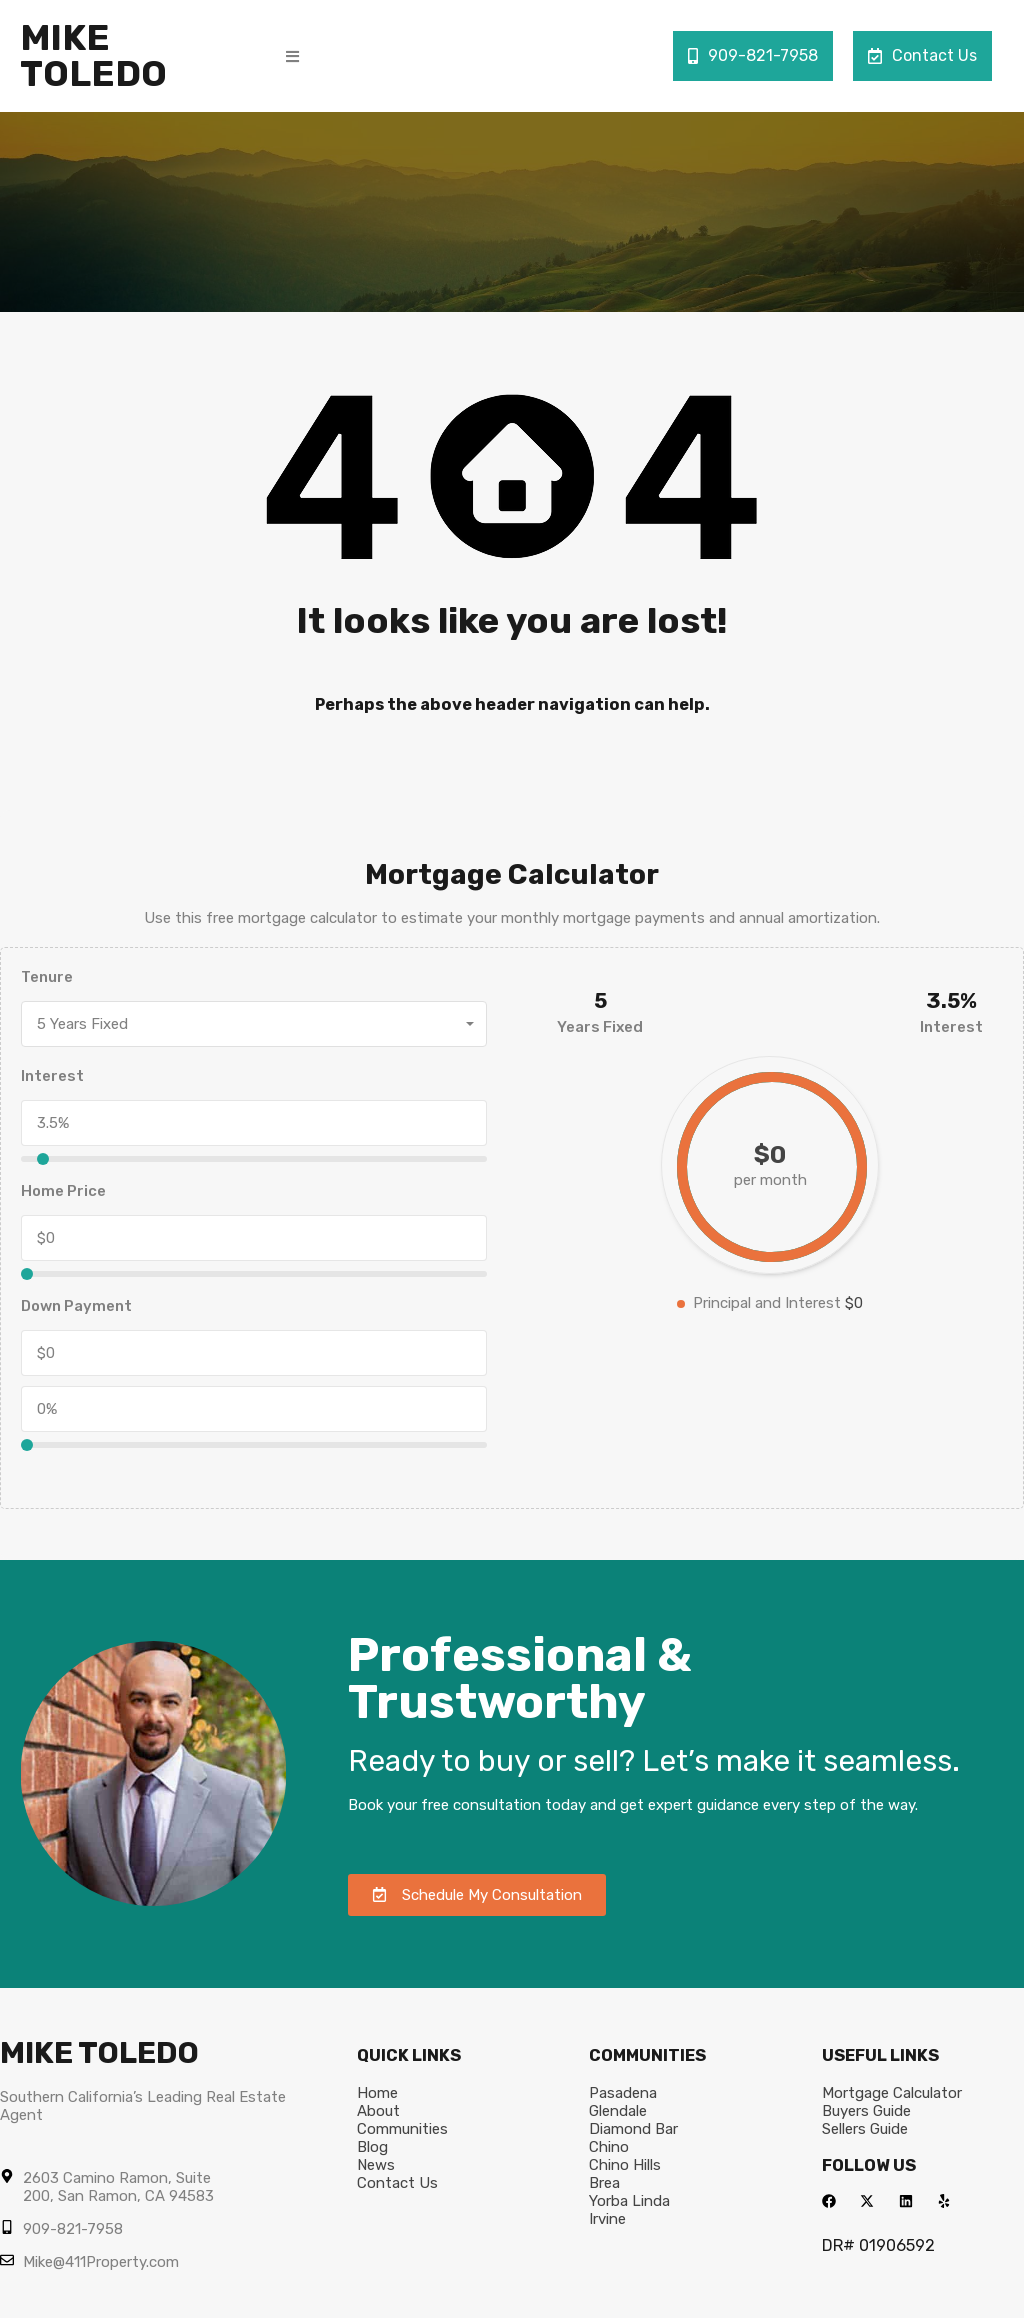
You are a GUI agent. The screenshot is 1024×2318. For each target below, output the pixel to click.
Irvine (607, 2219)
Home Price (63, 1191)
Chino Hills (625, 2165)
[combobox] (254, 1024)
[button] (292, 56)
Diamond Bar (633, 2129)
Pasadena (623, 2093)
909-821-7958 (753, 55)
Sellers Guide (865, 2129)
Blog (372, 2147)
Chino (609, 2147)
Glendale (618, 2111)
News (376, 2165)
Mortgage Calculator (892, 2093)
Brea (604, 2183)
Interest (52, 1076)
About (378, 2111)
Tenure (47, 977)
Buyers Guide (866, 2111)
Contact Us (922, 55)
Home (377, 2093)
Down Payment (76, 1306)
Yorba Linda (629, 2201)
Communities (402, 2129)
